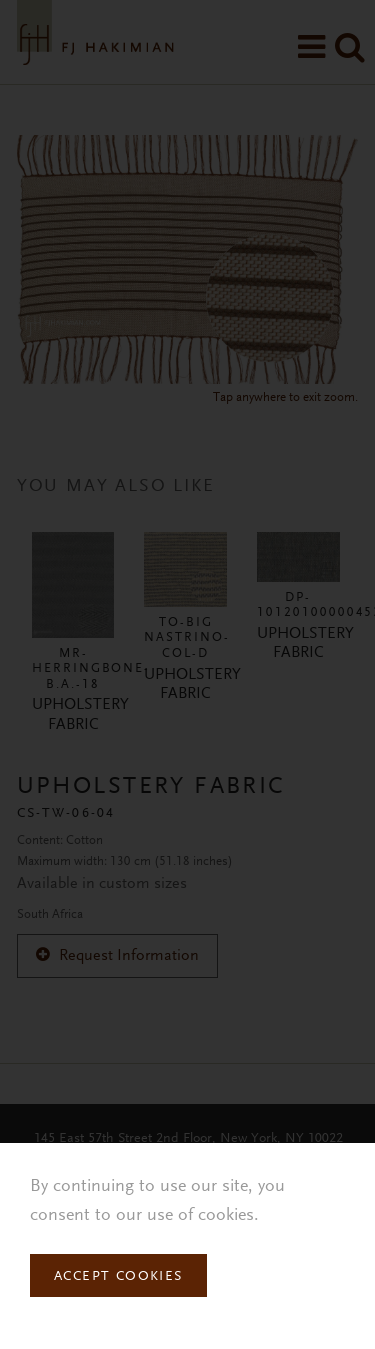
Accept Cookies (118, 1277)
